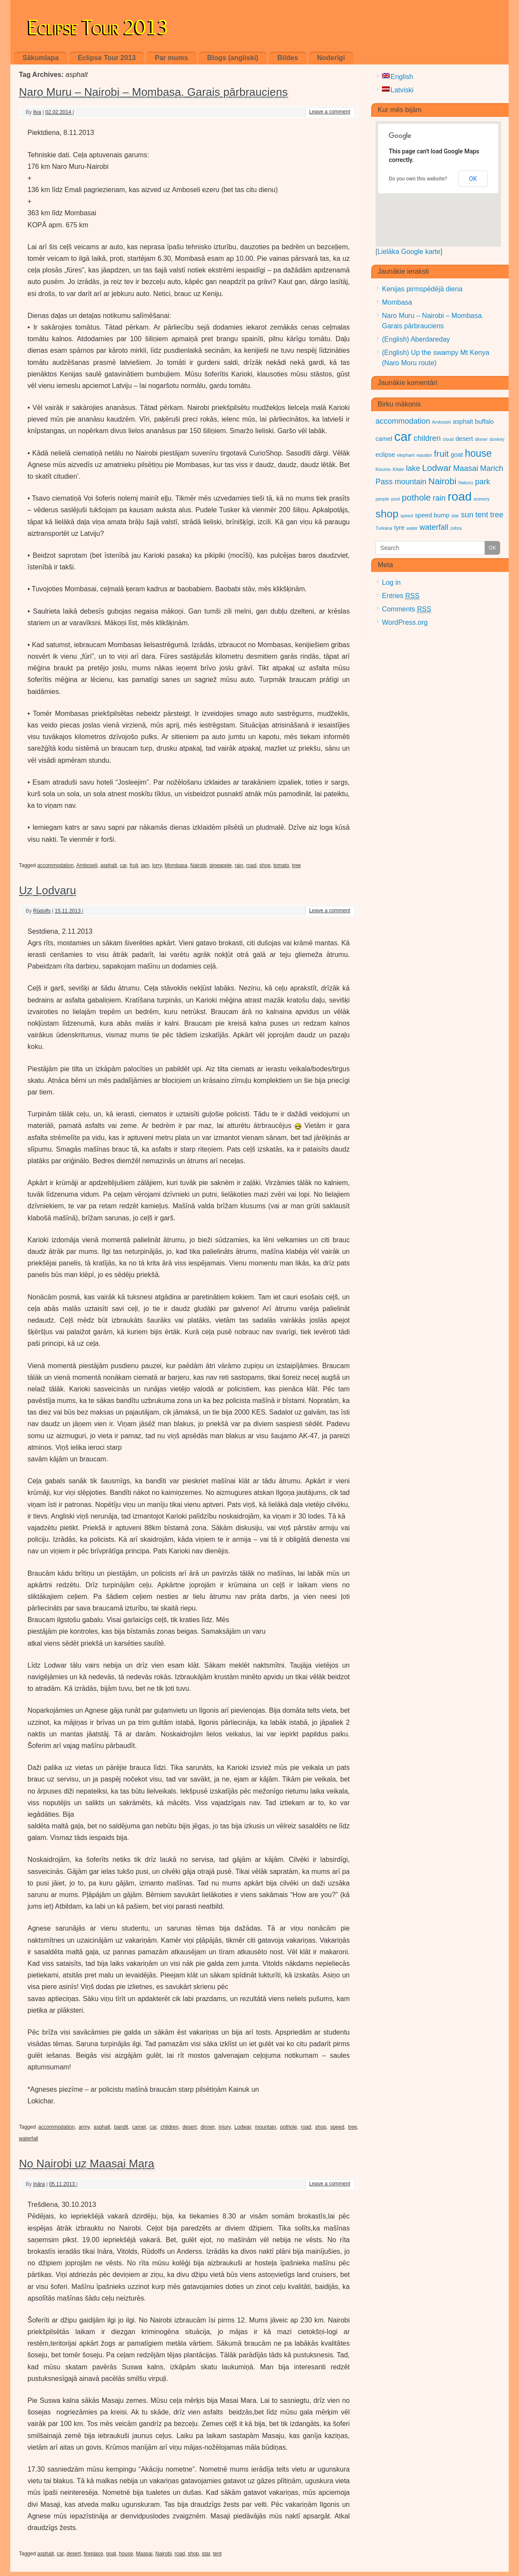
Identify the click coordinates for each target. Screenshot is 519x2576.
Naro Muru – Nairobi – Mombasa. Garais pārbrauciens (153, 92)
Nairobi (198, 865)
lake (413, 468)
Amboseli (86, 865)
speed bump (432, 515)
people (382, 498)
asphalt (108, 865)
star (206, 2554)
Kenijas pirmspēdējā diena (422, 289)
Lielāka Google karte (408, 251)
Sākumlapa (40, 57)
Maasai (144, 2554)
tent (217, 2554)
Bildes (288, 57)
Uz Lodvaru (47, 890)
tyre (399, 527)
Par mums (171, 57)
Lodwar (243, 2127)
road (251, 865)
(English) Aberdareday (416, 339)
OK (473, 178)
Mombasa (176, 865)
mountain (265, 2127)
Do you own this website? (418, 179)
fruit (134, 865)
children (169, 2127)
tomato (281, 865)
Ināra (39, 2184)
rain (239, 865)
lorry (157, 865)
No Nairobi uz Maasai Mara (86, 2163)
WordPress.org (404, 622)
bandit (121, 2127)
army (84, 2127)
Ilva (37, 112)
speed (337, 2127)
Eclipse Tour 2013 (97, 25)
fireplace (93, 2554)
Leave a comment (329, 112)
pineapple (220, 865)
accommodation (55, 865)
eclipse (385, 454)
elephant (406, 455)
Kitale (398, 469)
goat (111, 2554)
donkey (496, 439)
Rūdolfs (42, 911)
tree (296, 865)
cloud (448, 439)
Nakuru (465, 482)
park (482, 481)
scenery (481, 498)
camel (139, 2127)
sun (467, 514)
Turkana (384, 528)
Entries (400, 596)
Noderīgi (331, 57)
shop (265, 865)
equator (424, 455)
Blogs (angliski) (232, 57)
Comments (406, 609)
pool (395, 498)
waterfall (28, 2139)
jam (145, 865)
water (412, 528)
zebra (456, 528)
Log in (391, 582)
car (123, 865)
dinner (208, 2127)
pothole (288, 2127)
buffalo (484, 421)
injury (225, 2127)
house (126, 2554)
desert (190, 2127)
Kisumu (383, 469)
